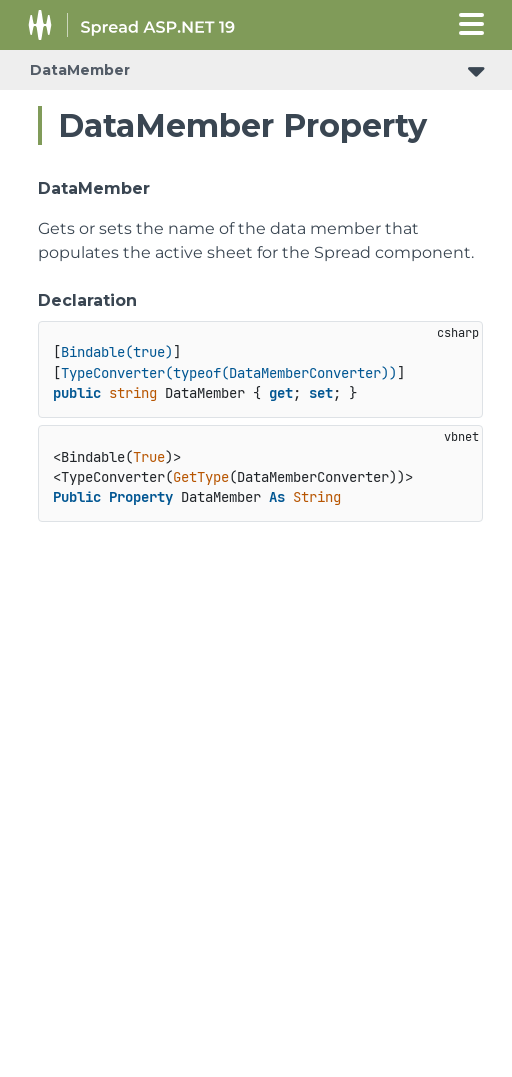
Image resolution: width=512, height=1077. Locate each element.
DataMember (80, 70)
